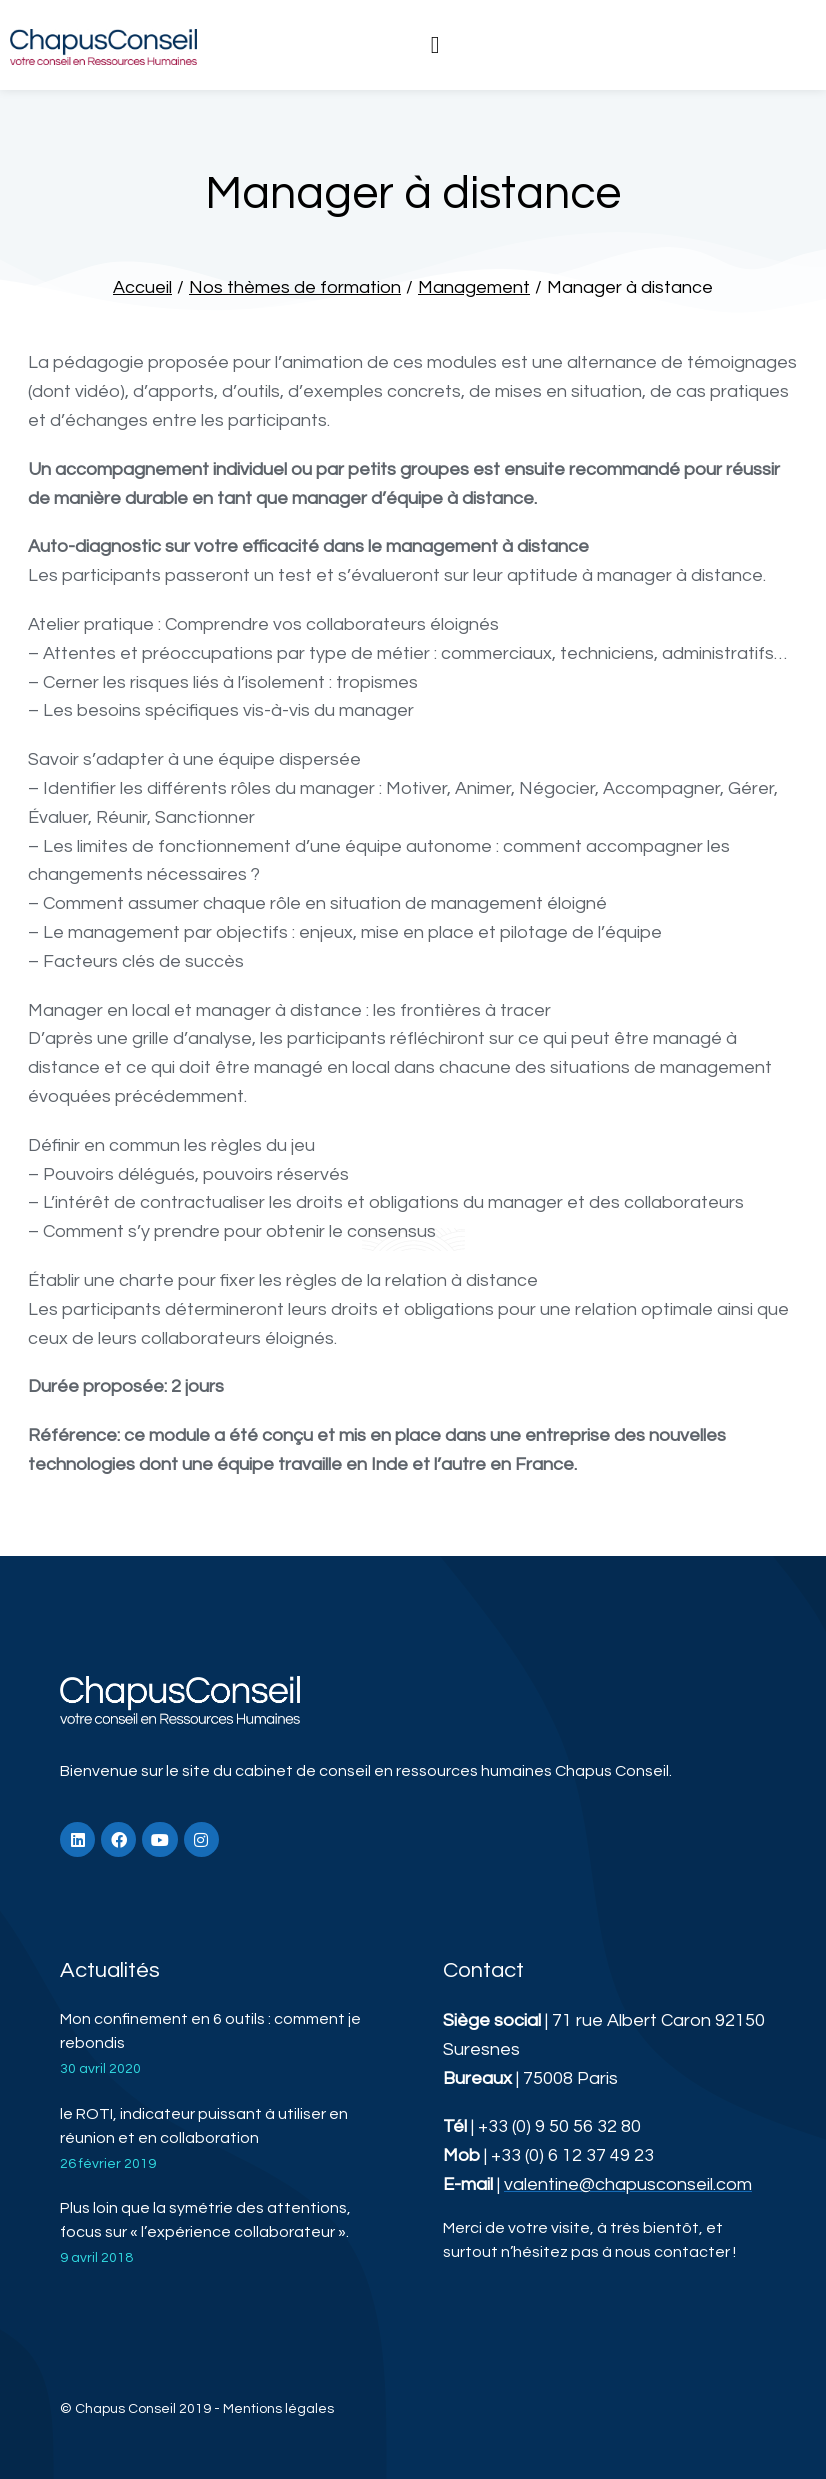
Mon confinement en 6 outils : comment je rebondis (210, 2031)
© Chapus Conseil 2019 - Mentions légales (197, 2409)
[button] (435, 45)
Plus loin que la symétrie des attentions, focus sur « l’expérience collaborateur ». (205, 2220)
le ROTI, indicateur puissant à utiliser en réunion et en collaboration (204, 2126)
